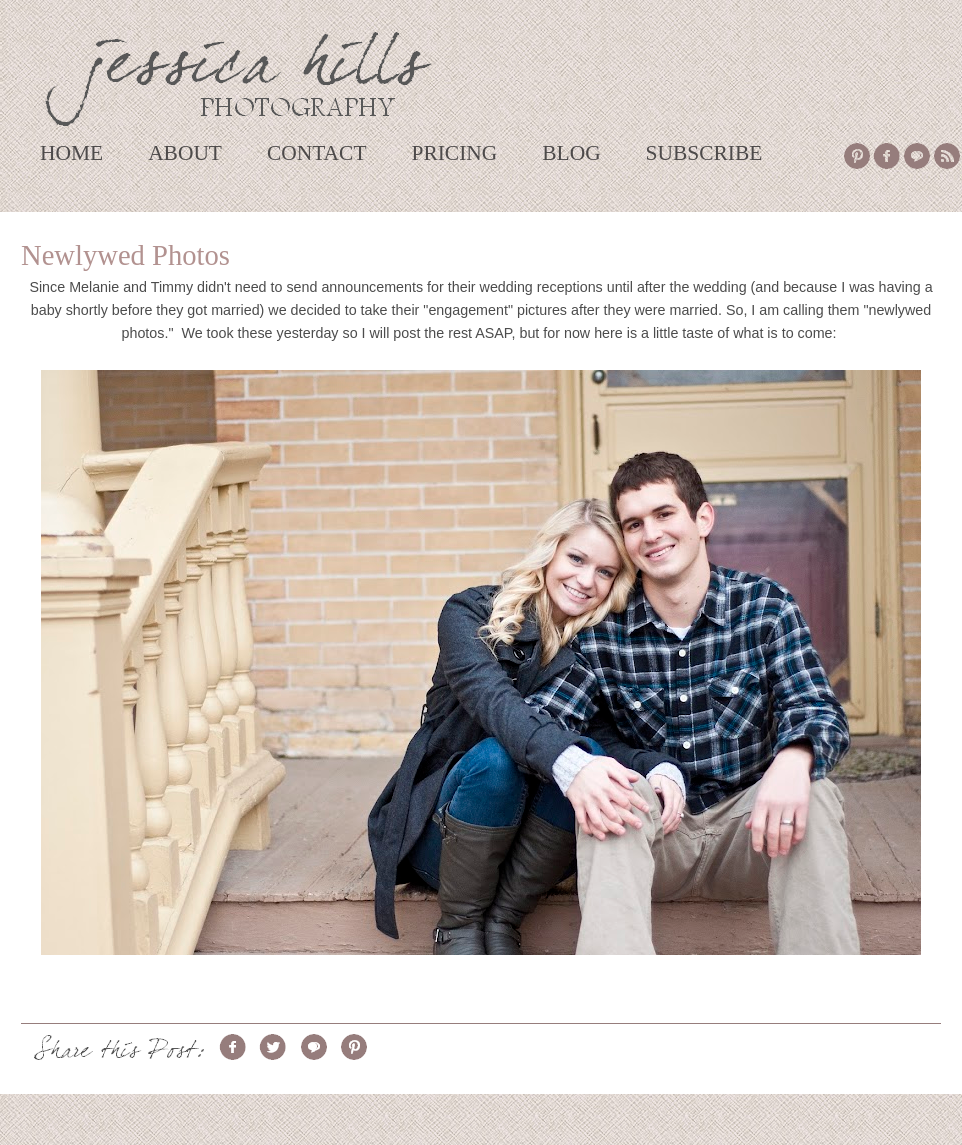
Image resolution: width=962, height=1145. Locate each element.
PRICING (454, 153)
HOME (71, 153)
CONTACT (317, 153)
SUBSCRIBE (704, 153)
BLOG (571, 153)
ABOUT (185, 153)
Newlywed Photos (125, 255)
